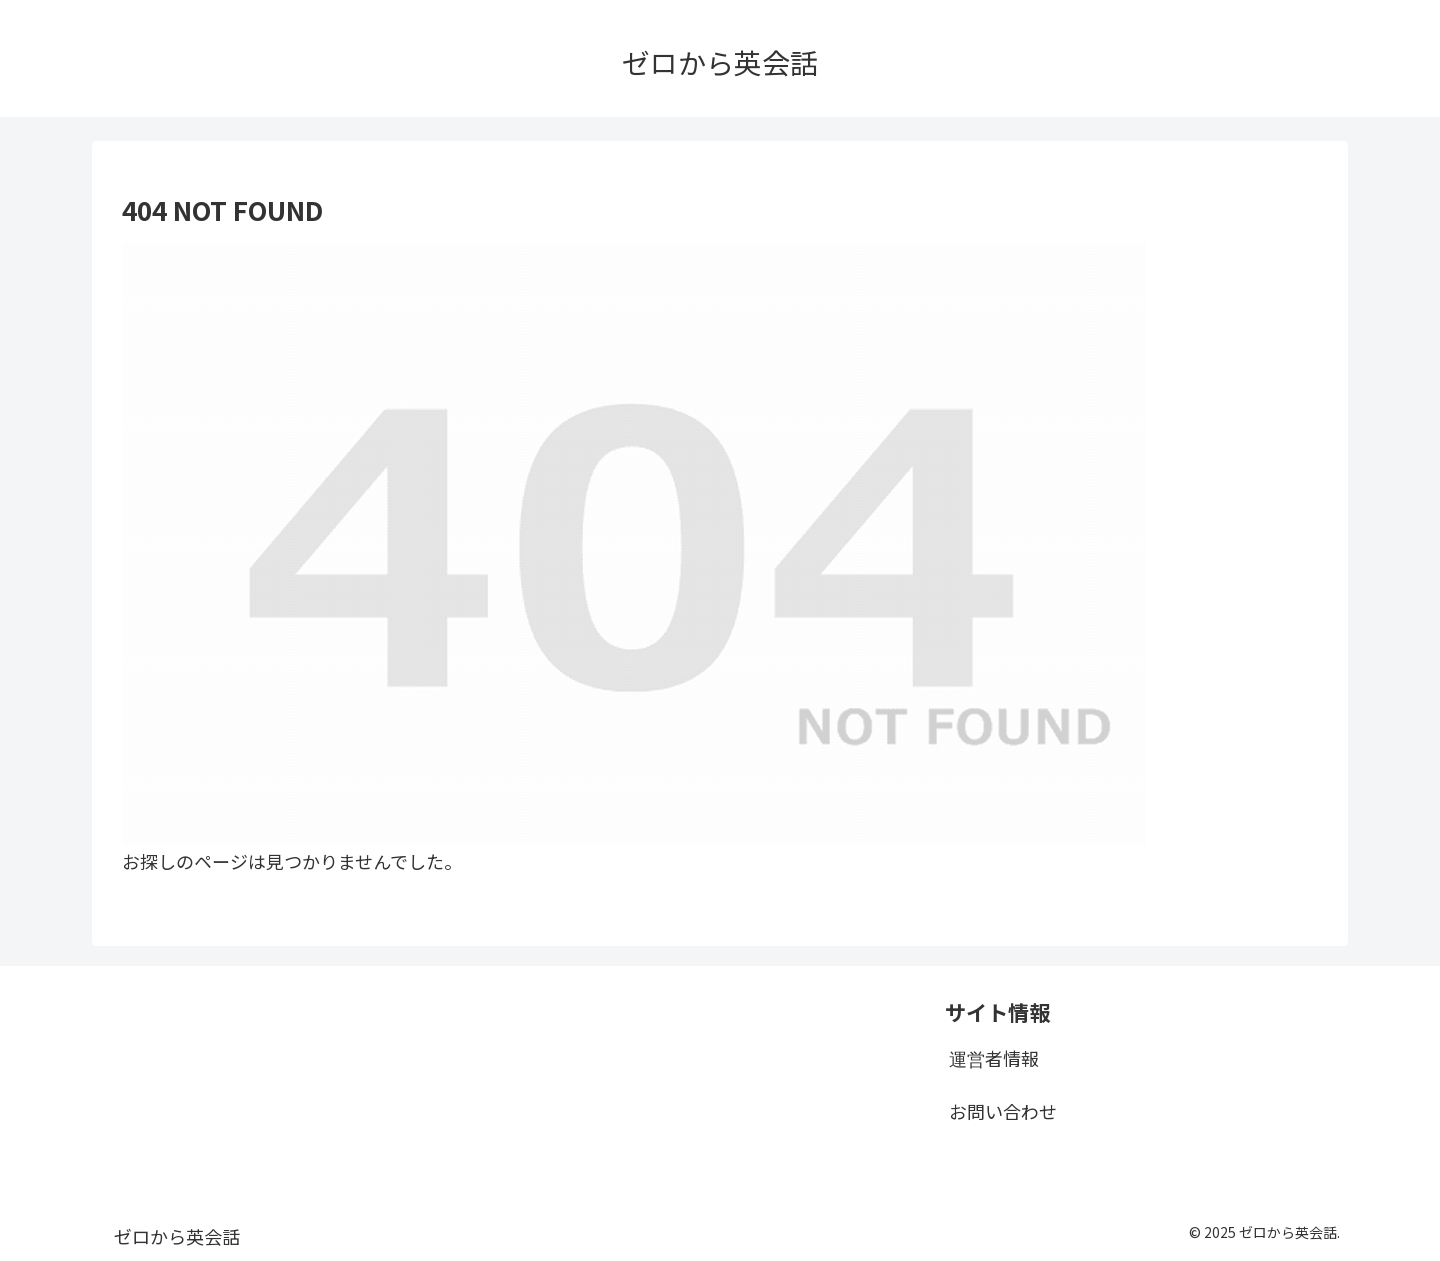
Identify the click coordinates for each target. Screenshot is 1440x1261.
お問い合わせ (1003, 1111)
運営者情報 (994, 1058)
